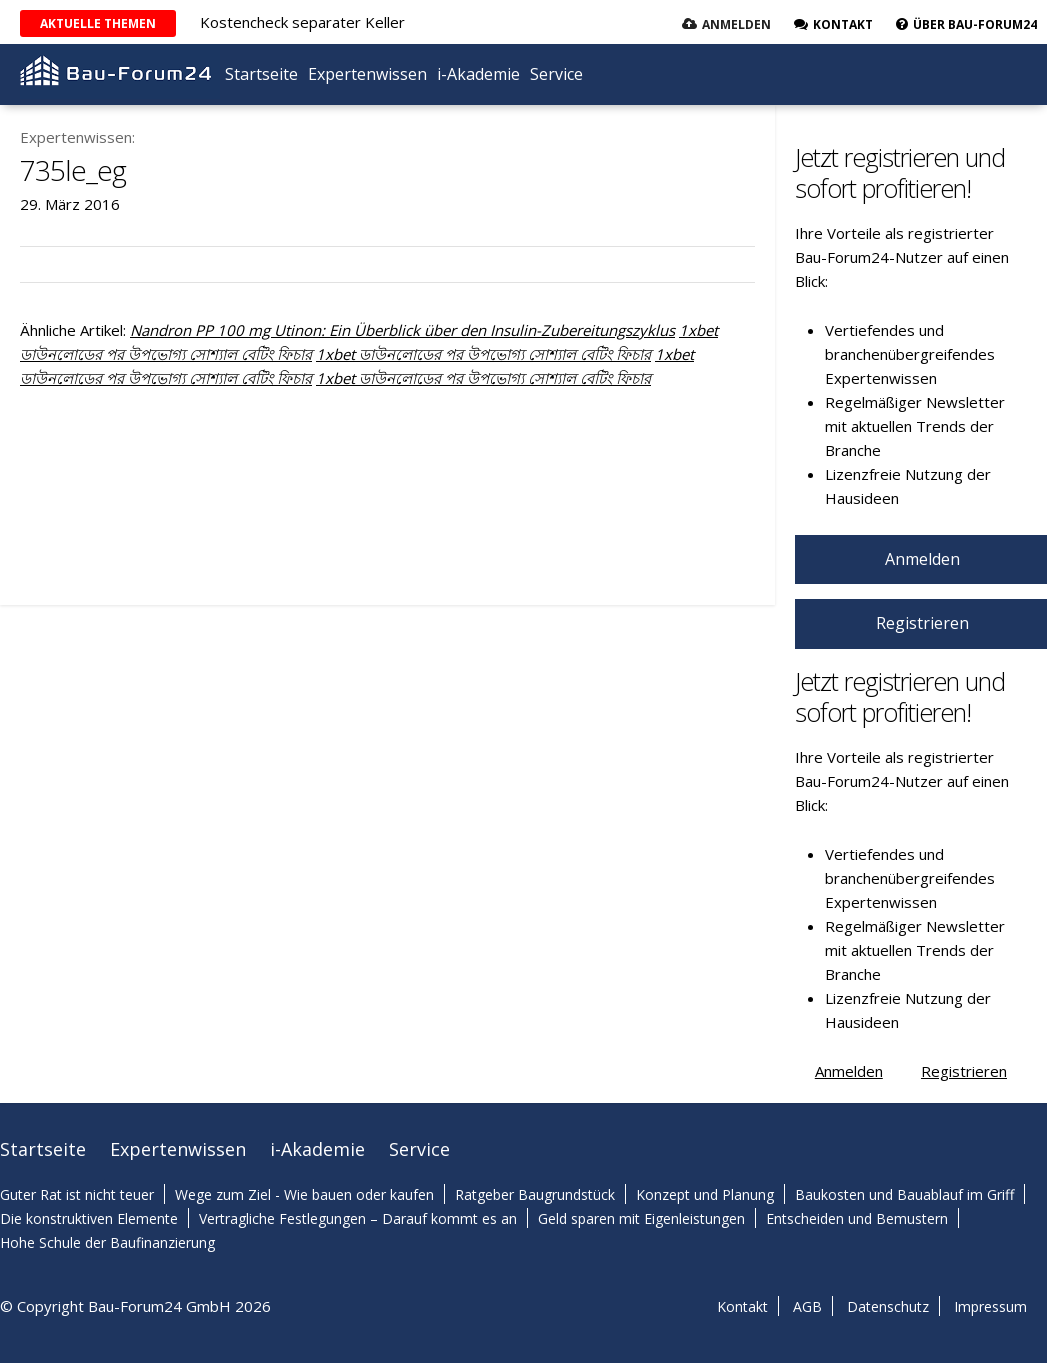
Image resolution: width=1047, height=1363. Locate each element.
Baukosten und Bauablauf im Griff (904, 1194)
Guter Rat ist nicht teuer (77, 1194)
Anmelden (736, 24)
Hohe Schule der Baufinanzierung (107, 1242)
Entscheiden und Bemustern (857, 1218)
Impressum (990, 1306)
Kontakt (742, 1306)
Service (556, 74)
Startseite (261, 74)
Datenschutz (888, 1306)
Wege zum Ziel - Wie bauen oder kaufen (304, 1194)
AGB (807, 1306)
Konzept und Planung (705, 1194)
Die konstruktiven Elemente (89, 1218)
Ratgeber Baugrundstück (535, 1194)
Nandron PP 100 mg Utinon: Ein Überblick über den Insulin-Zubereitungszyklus (402, 330)
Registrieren (964, 1071)
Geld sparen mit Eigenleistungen (641, 1218)
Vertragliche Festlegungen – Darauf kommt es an (358, 1218)
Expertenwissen (367, 74)
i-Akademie (478, 74)
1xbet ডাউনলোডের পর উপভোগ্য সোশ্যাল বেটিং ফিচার (483, 354)
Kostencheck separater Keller (302, 22)
